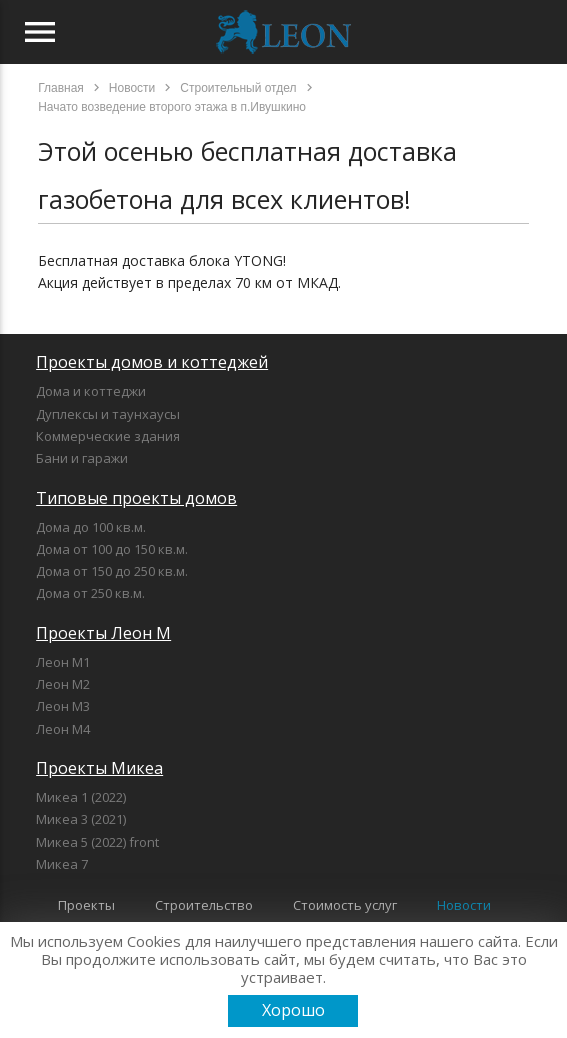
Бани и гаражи (82, 458)
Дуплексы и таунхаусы (108, 414)
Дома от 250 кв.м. (90, 593)
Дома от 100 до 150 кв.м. (112, 549)
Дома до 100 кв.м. (91, 527)
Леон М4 (63, 729)
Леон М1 (63, 662)
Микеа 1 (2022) (81, 797)
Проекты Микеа (99, 768)
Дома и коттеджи (91, 391)
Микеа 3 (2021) (81, 819)
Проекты (86, 905)
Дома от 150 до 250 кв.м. (112, 571)
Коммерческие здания (108, 436)
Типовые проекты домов (136, 498)
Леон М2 (63, 684)
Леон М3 (63, 706)
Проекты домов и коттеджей (152, 362)
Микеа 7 (62, 864)
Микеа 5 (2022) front (97, 842)
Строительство (204, 905)
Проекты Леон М (103, 633)
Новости (464, 905)
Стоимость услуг (345, 905)
